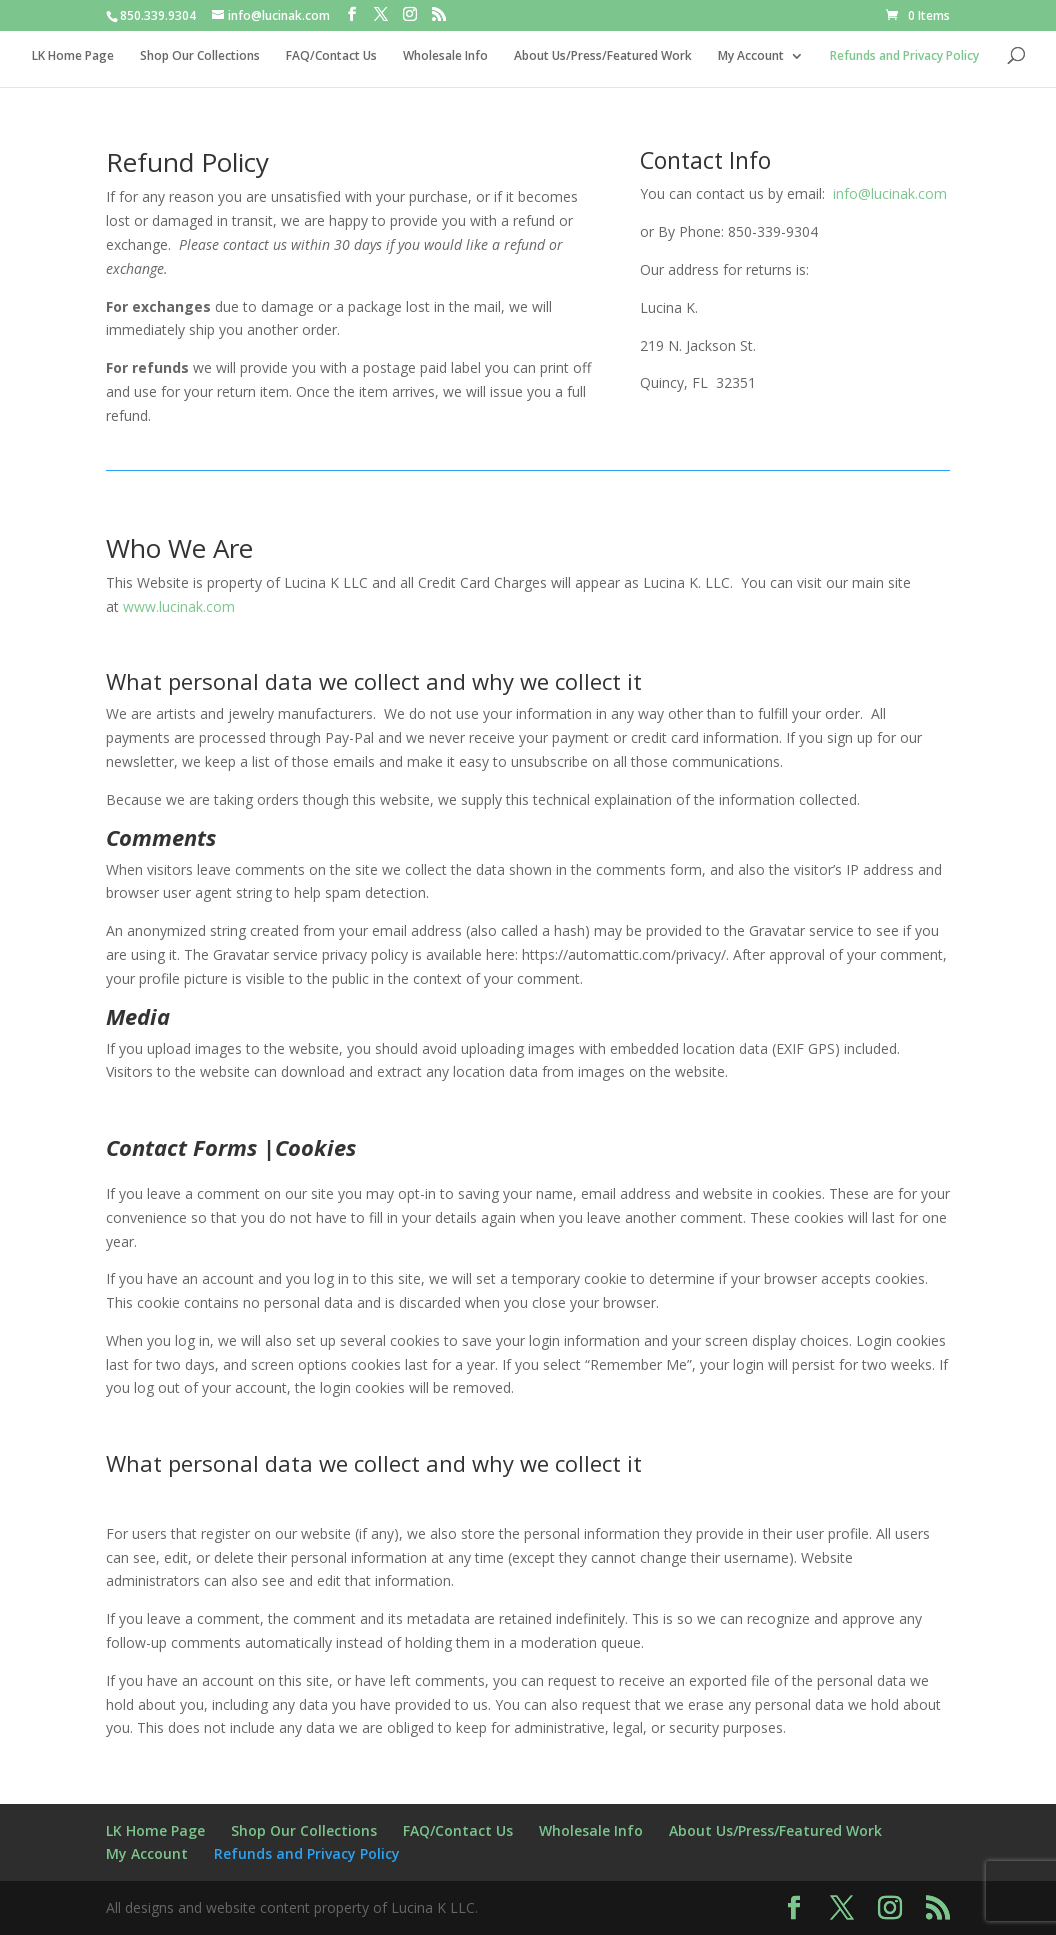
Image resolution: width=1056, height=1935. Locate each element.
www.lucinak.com (179, 606)
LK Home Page (73, 56)
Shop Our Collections (200, 56)
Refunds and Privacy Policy (904, 56)
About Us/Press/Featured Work (603, 56)
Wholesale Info (445, 56)
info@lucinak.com (890, 193)
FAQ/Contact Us (331, 56)
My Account (751, 56)
